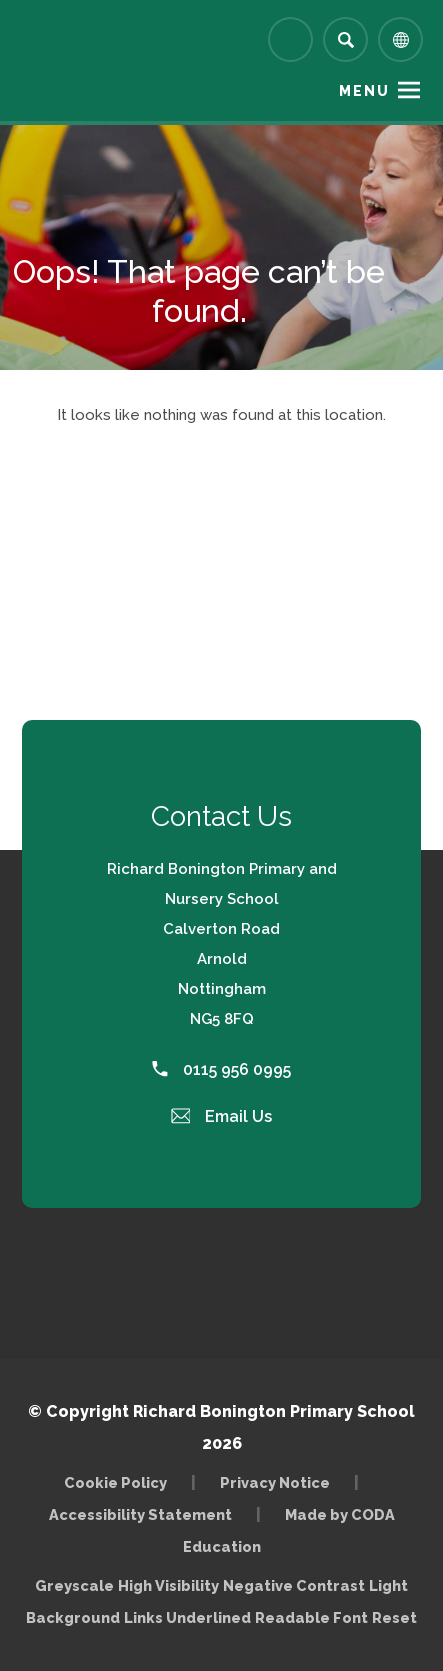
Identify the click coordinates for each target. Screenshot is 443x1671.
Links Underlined (187, 1617)
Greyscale (74, 1585)
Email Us (222, 1116)
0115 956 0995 (221, 1069)
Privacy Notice (275, 1482)
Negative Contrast (294, 1585)
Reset (394, 1617)
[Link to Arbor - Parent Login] (290, 39)
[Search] (345, 39)
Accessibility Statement (140, 1514)
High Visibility (168, 1585)
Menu (364, 91)
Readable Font (311, 1617)
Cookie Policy (115, 1482)
